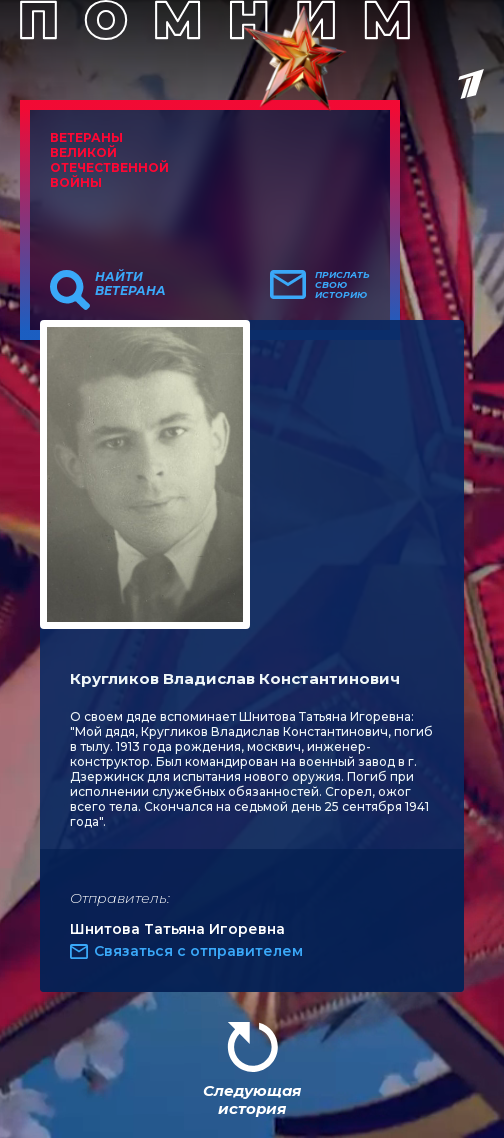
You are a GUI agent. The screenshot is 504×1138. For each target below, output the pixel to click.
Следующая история (252, 1099)
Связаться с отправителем (198, 951)
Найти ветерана (130, 284)
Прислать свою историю (342, 285)
